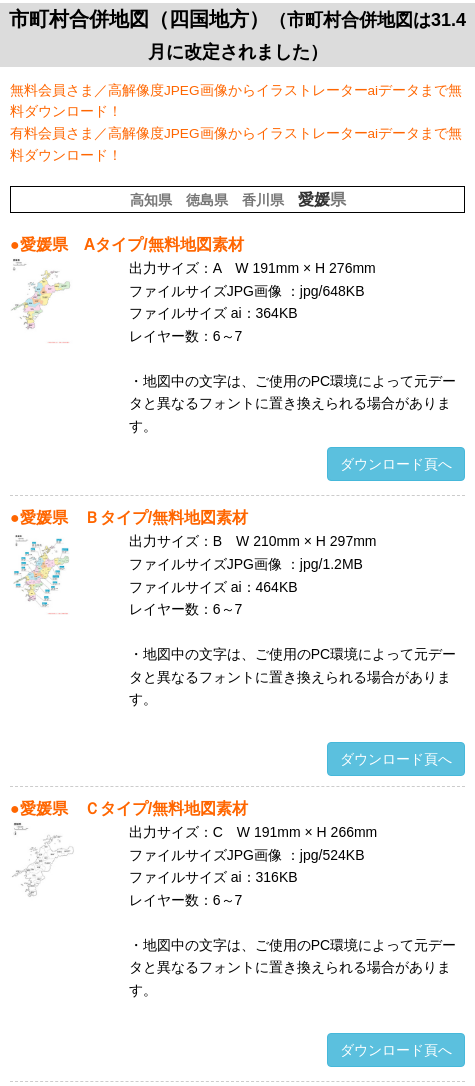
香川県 (263, 200)
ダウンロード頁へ (396, 464)
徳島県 (207, 200)
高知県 (151, 200)
